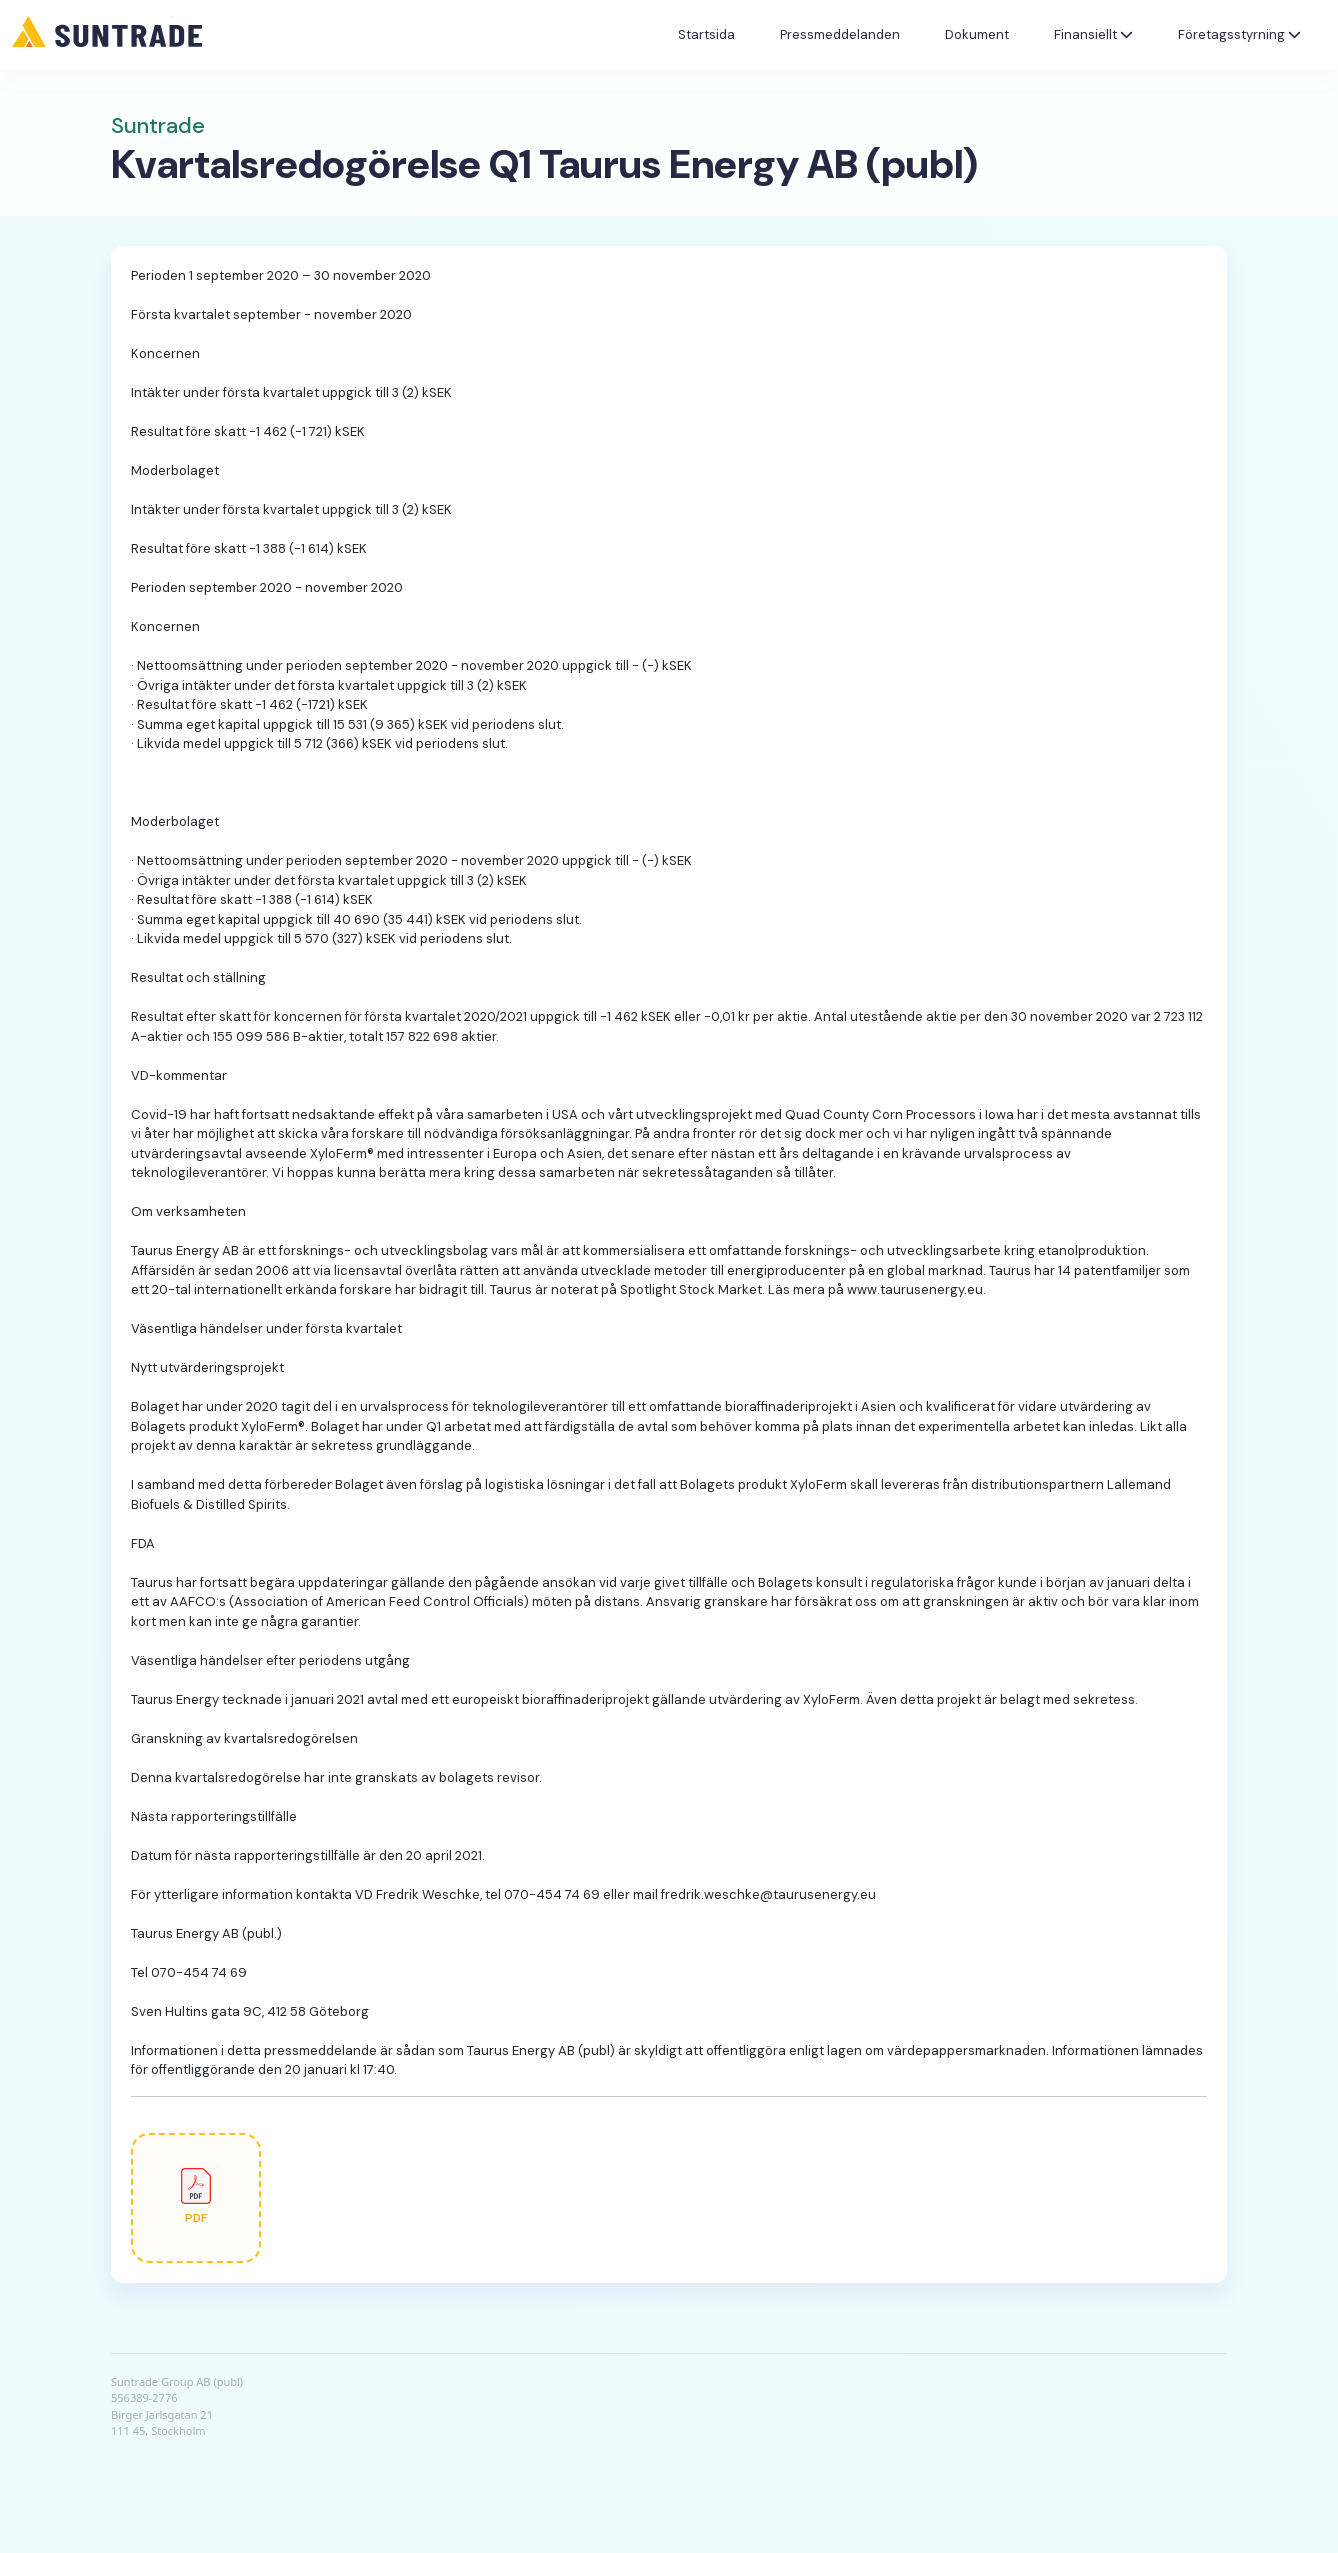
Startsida (706, 34)
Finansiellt (1093, 34)
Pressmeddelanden (840, 34)
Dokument (977, 34)
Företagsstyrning (1239, 34)
